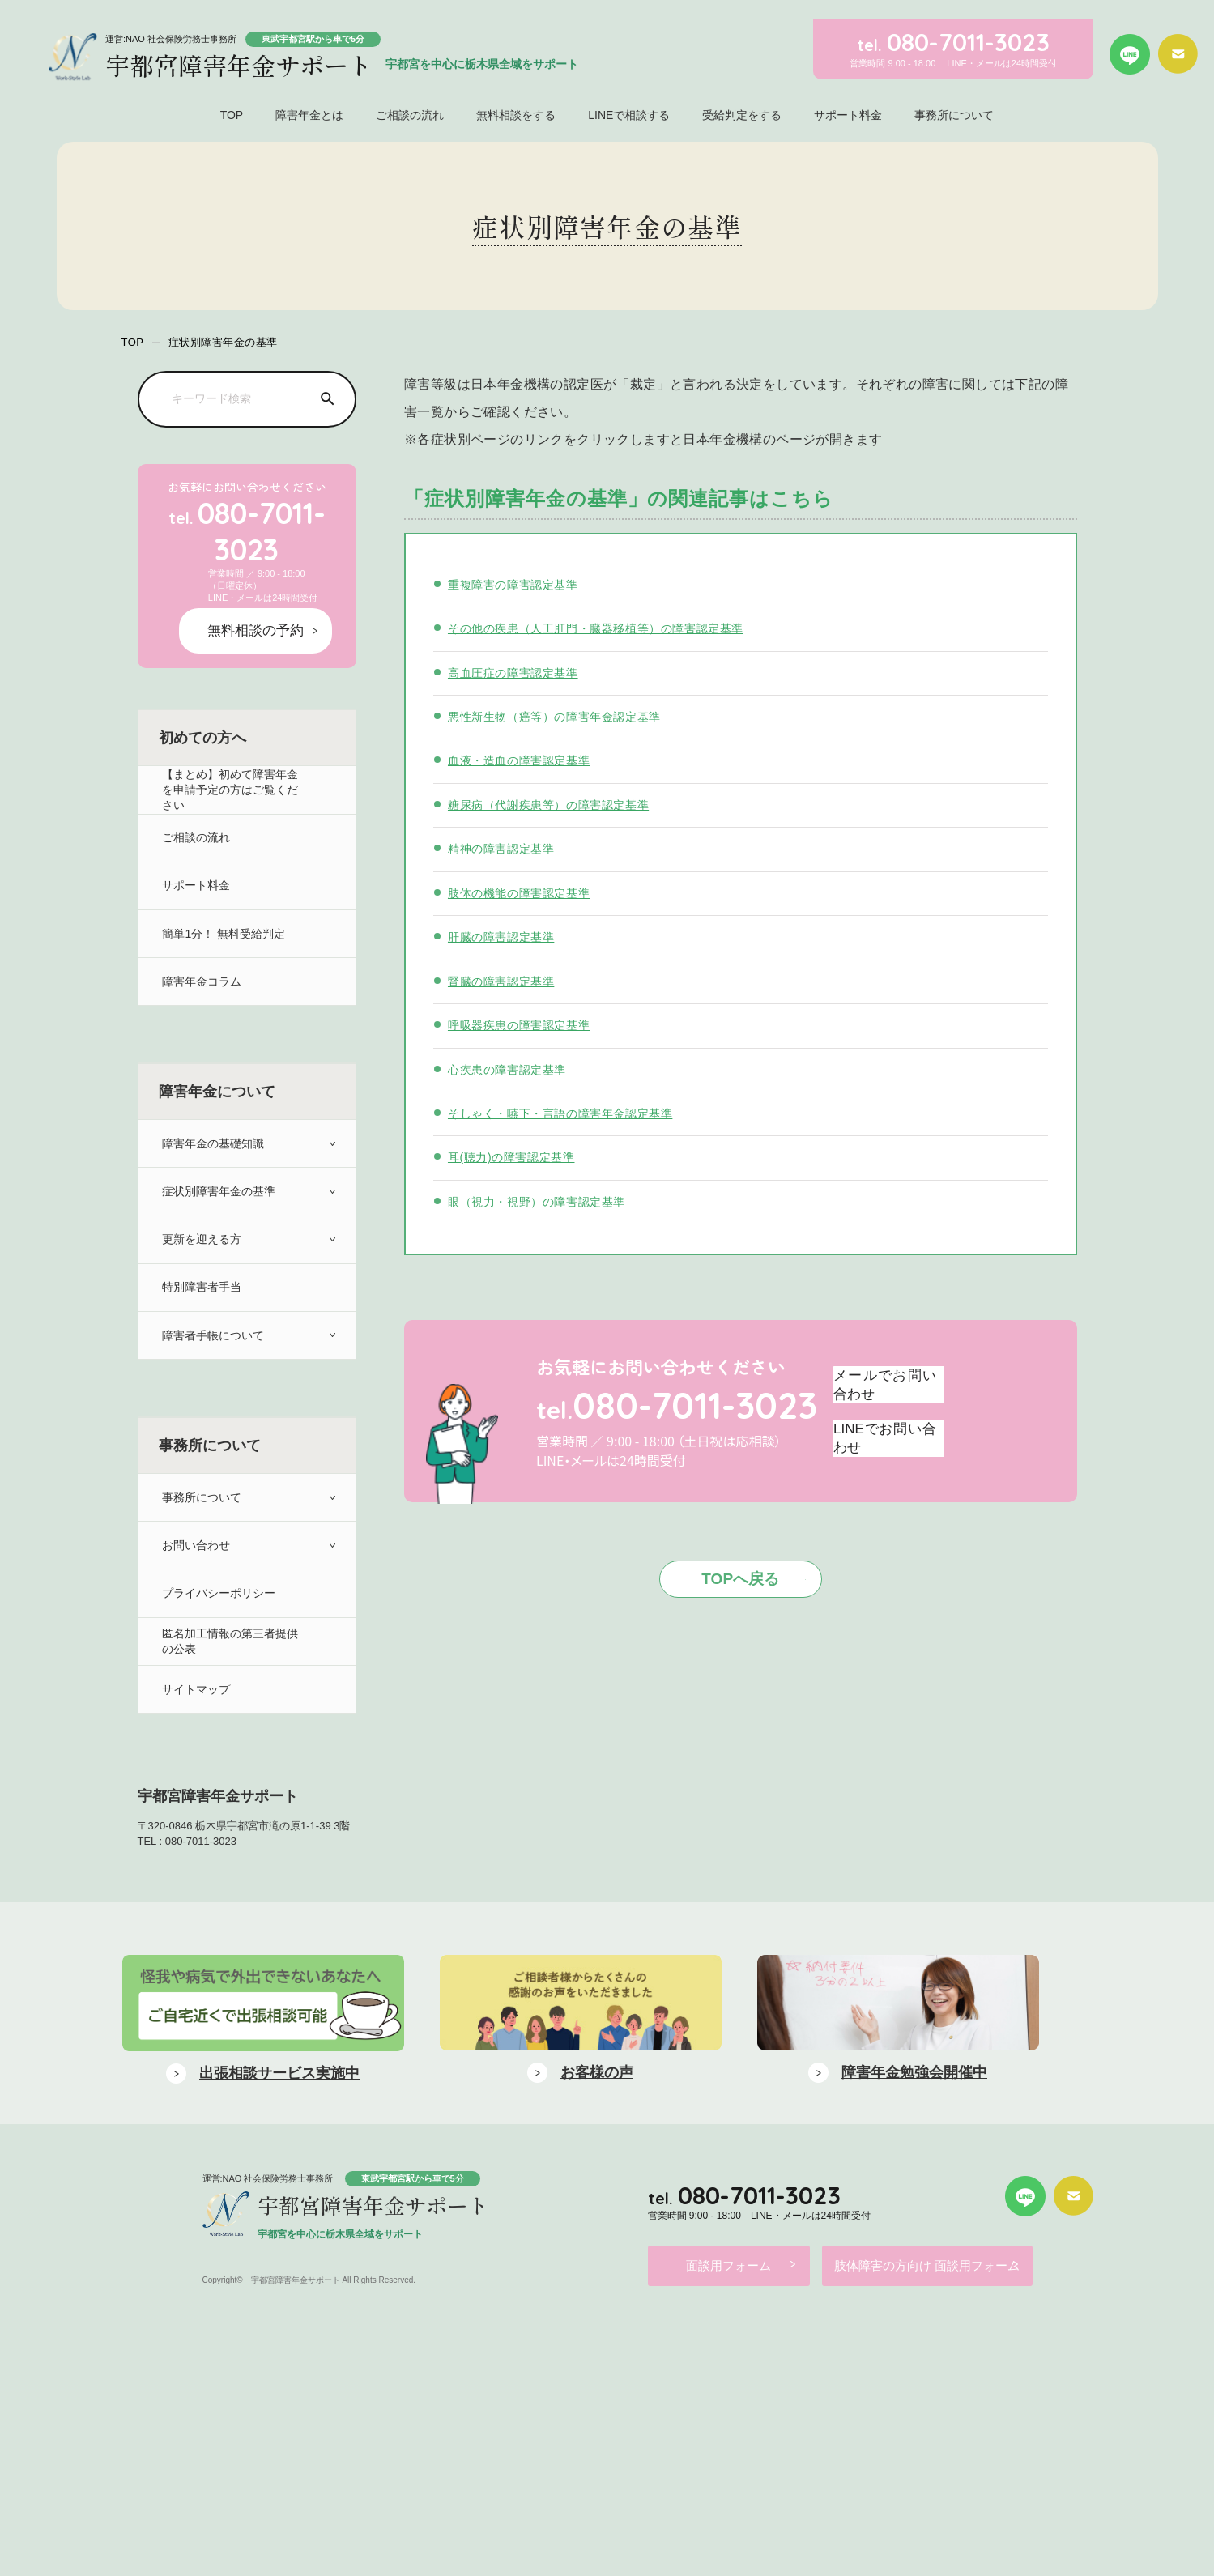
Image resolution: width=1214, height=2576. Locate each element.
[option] (263, 2263)
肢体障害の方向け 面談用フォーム (954, 2508)
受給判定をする (742, 115)
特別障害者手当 (201, 1312)
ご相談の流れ (410, 115)
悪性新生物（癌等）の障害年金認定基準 (561, 716)
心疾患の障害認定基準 (511, 1069)
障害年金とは (309, 115)
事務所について (954, 115)
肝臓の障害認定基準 (504, 936)
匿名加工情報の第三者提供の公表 (232, 1710)
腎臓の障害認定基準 (504, 981)
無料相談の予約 (267, 585)
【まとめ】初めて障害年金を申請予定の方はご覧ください (232, 745)
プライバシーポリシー (219, 1653)
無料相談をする (516, 115)
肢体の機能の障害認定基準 (523, 893)
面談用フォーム (726, 2508)
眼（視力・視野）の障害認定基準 (542, 1201)
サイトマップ (195, 1766)
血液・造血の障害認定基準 (523, 760)
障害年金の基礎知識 (213, 1142)
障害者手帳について (213, 1369)
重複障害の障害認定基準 (517, 584)
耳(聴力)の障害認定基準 (515, 1157)
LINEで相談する (629, 115)
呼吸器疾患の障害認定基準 (523, 1025)
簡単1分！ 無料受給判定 (225, 915)
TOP (232, 115)
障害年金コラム (201, 971)
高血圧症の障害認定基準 (517, 672)
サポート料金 (848, 115)
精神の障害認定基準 (504, 848)
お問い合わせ (195, 1596)
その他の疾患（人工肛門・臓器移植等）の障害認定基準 (606, 628)
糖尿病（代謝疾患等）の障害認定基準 (555, 804)
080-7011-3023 (247, 510)
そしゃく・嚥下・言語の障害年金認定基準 (568, 1113)
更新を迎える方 (201, 1255)
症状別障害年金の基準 (219, 1199)
